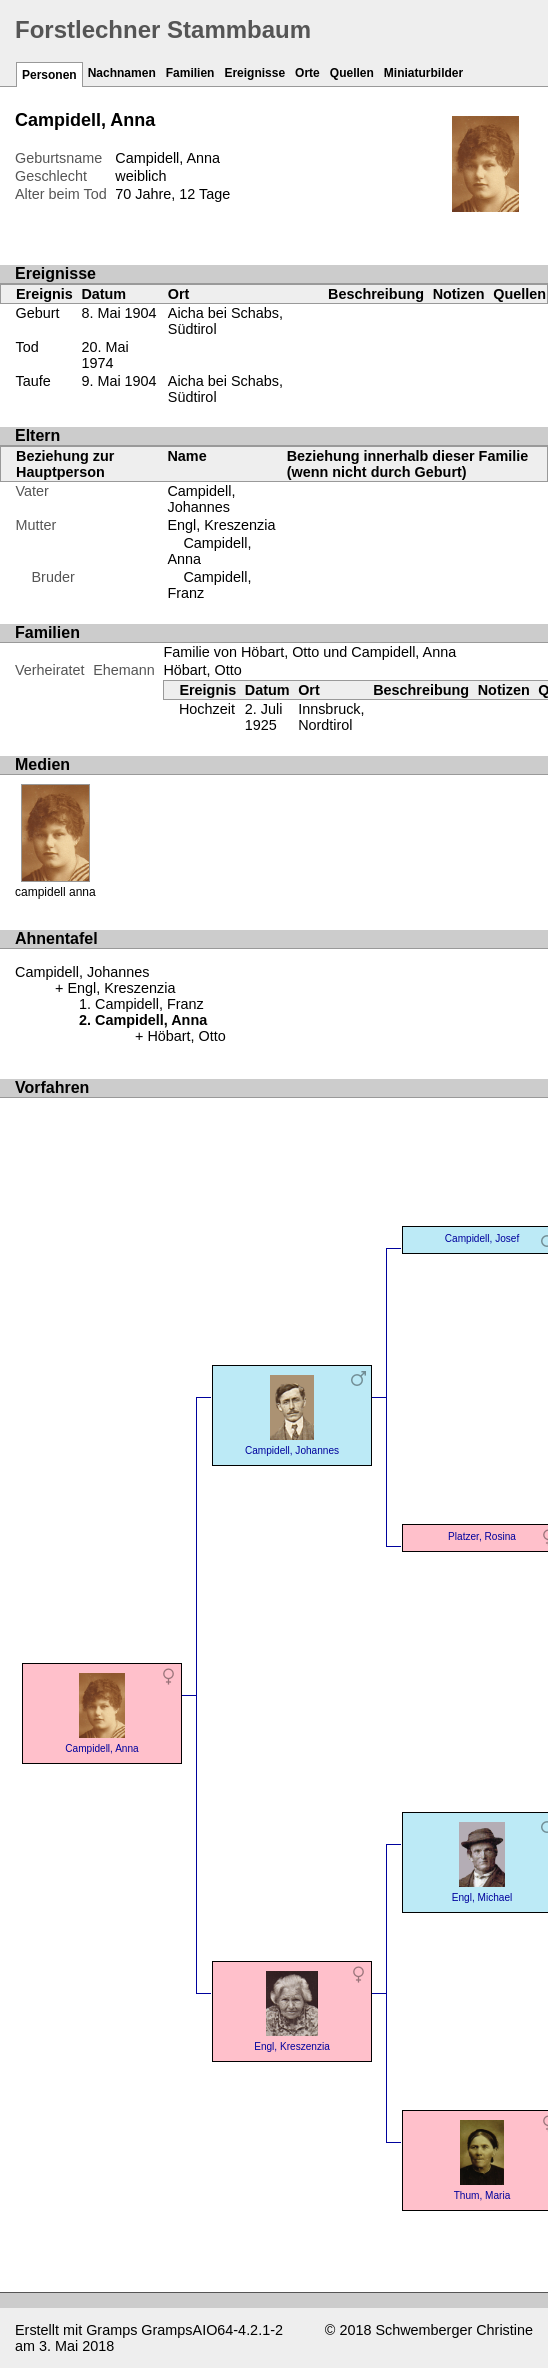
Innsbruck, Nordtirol (331, 717)
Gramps (111, 2330)
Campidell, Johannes (201, 499)
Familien (190, 73)
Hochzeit (207, 709)
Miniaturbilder (423, 73)
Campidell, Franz (149, 1004)
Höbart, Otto (202, 670)
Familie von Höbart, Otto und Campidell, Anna (309, 652)
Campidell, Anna (102, 1711)
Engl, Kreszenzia (221, 525)
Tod (27, 347)
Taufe (33, 381)
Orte (307, 73)
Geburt (38, 313)
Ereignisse (254, 73)
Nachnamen (122, 73)
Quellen (352, 73)
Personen (49, 75)
